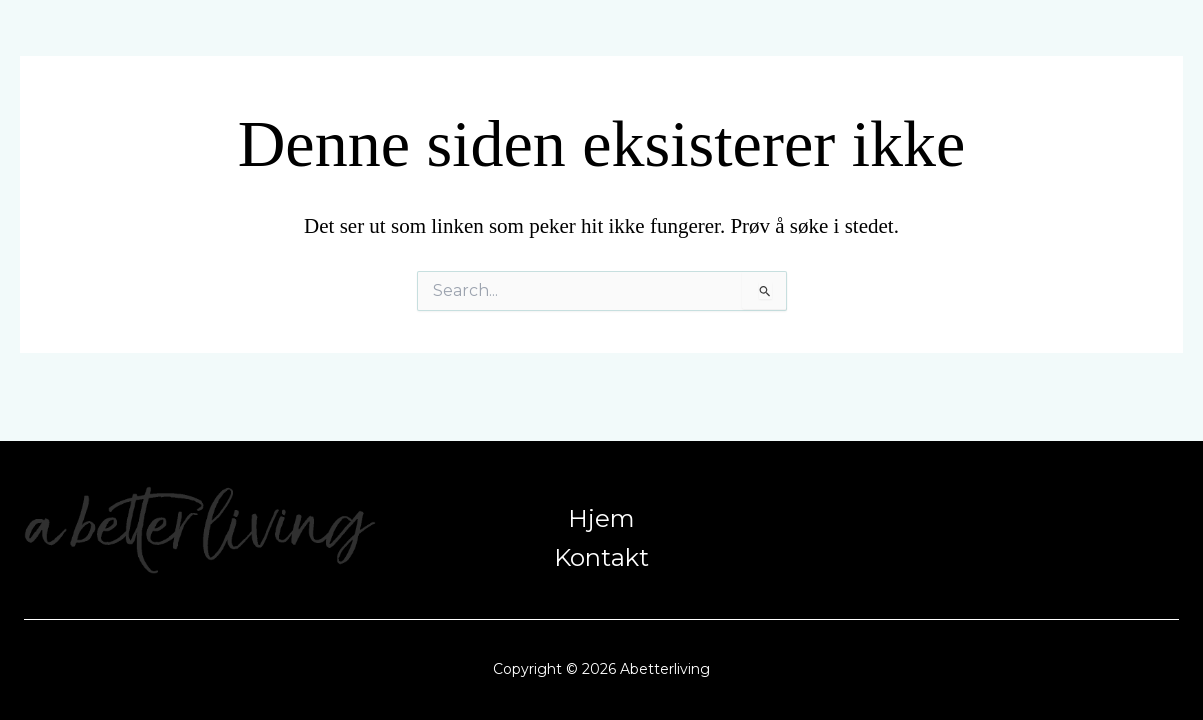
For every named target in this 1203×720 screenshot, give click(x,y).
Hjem (601, 516)
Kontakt (601, 559)
